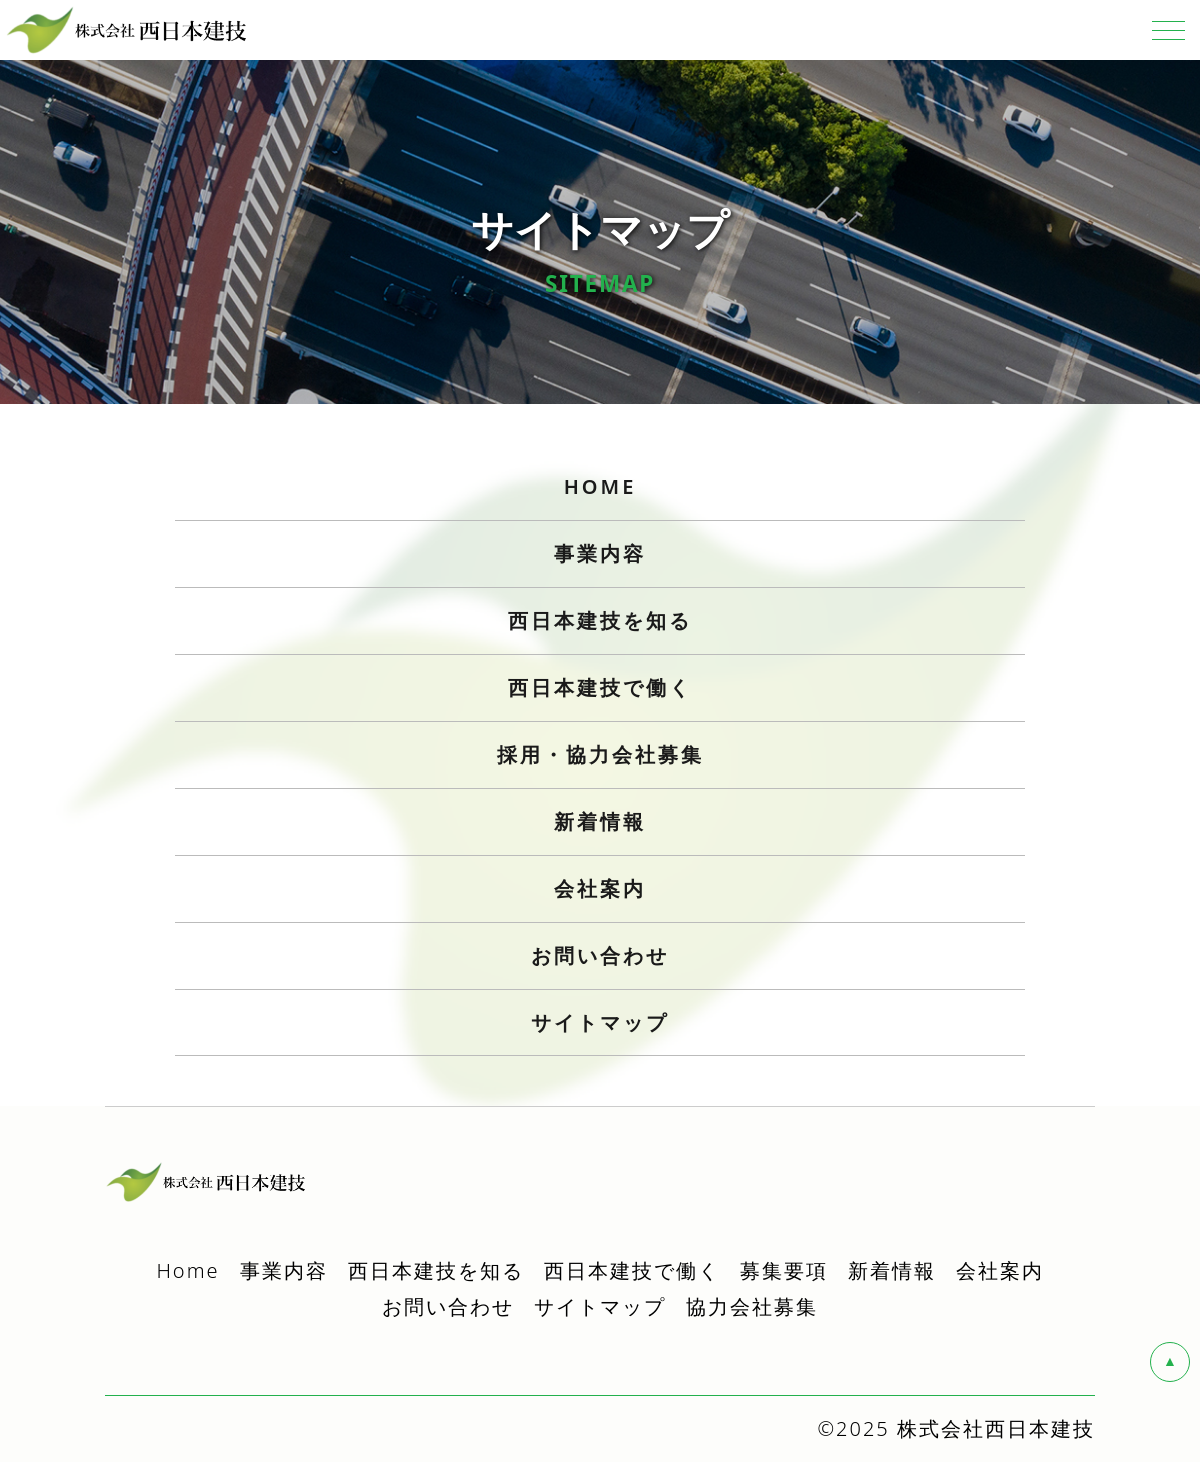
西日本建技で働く (632, 1271)
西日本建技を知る (436, 1271)
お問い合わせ (448, 1307)
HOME (600, 487)
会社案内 (1000, 1271)
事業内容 (284, 1271)
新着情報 (892, 1271)
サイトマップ (600, 1023)
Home (187, 1271)
